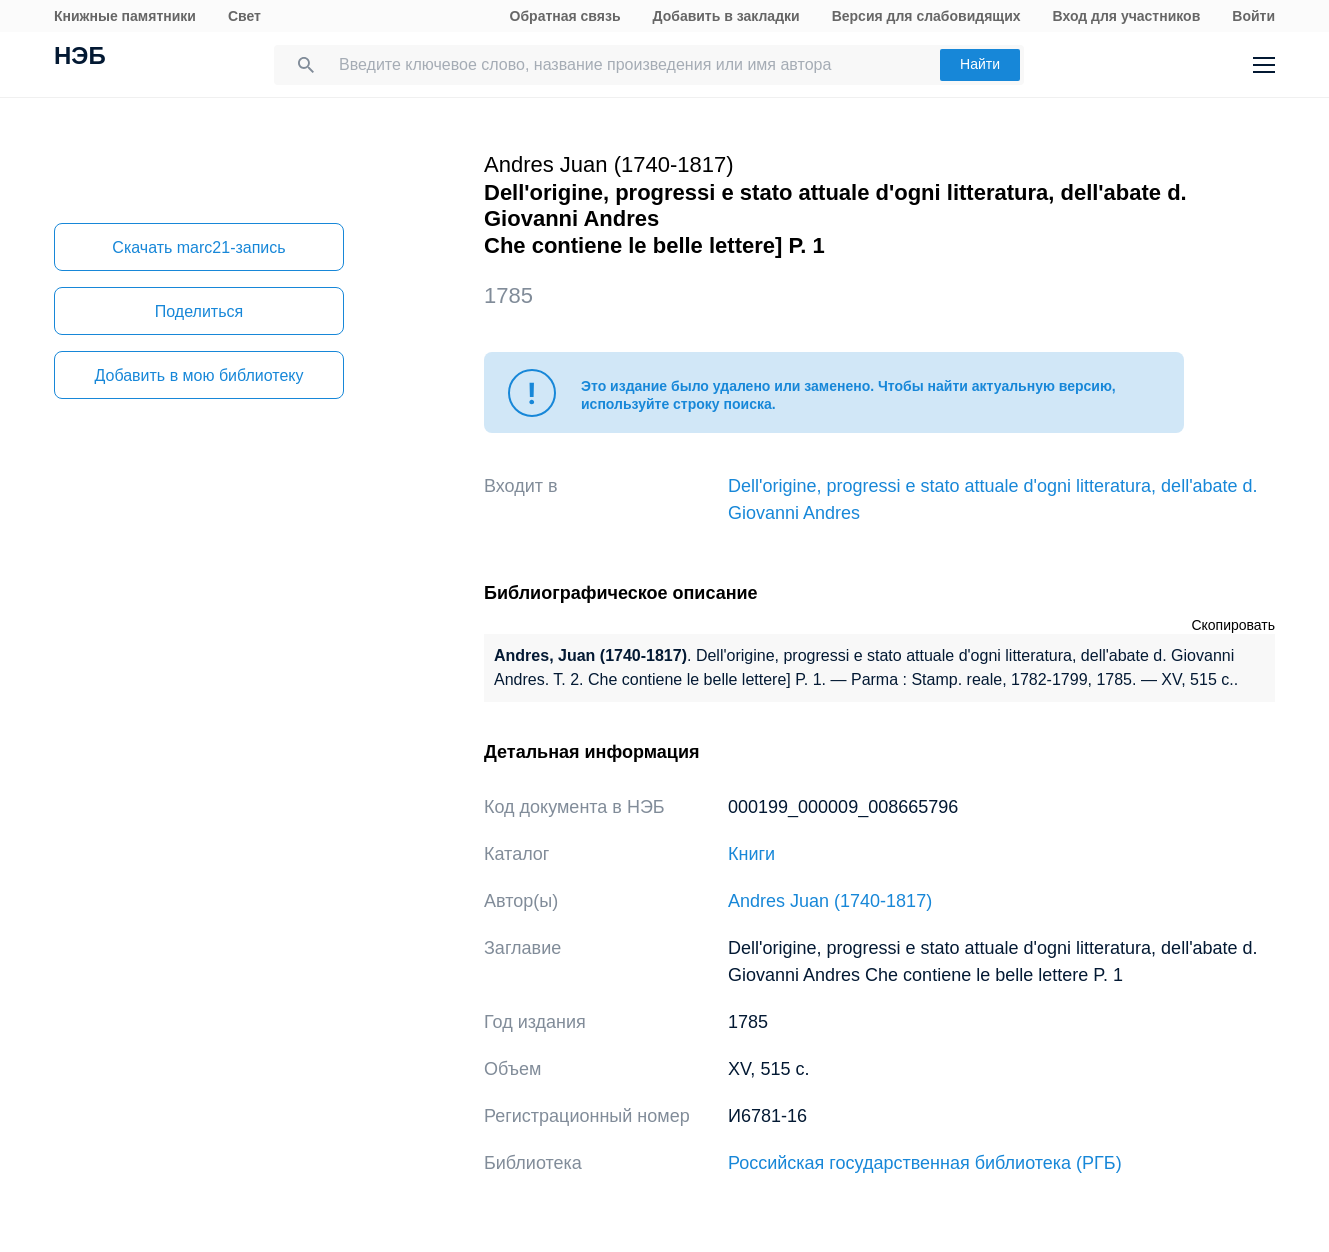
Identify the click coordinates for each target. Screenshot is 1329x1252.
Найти (980, 64)
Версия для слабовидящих (926, 16)
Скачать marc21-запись (198, 247)
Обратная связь (565, 16)
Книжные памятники (125, 16)
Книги (751, 854)
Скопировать (1233, 625)
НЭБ (80, 58)
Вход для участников (1127, 16)
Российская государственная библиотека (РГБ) (925, 1163)
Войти (1253, 16)
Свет (244, 16)
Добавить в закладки (726, 16)
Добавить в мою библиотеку (198, 375)
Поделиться (199, 311)
